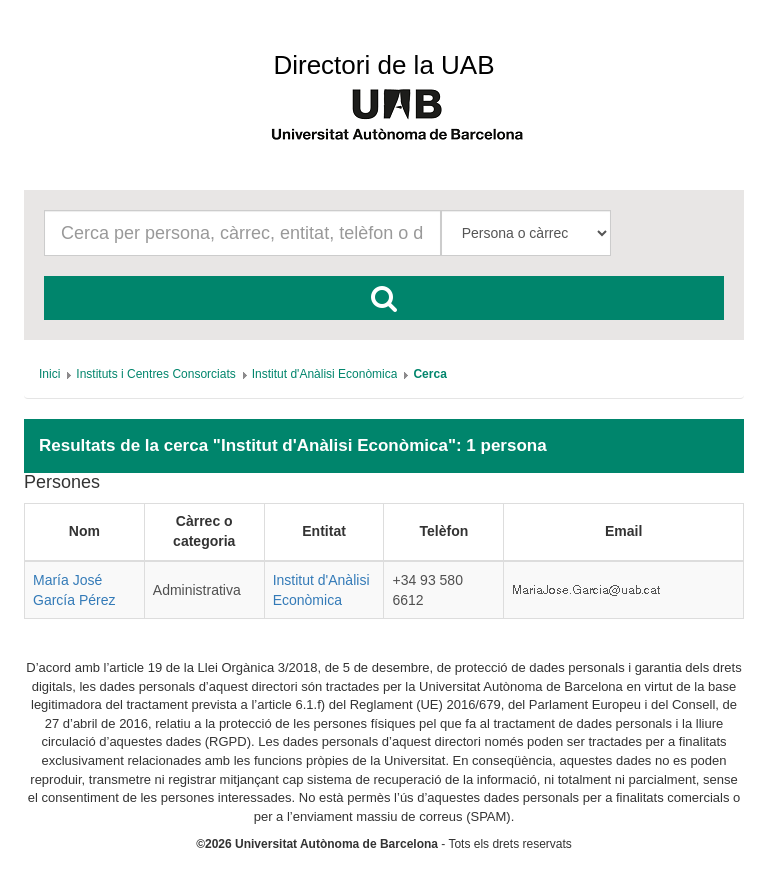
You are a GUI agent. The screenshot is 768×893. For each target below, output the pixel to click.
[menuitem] (49, 374)
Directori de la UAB (383, 65)
